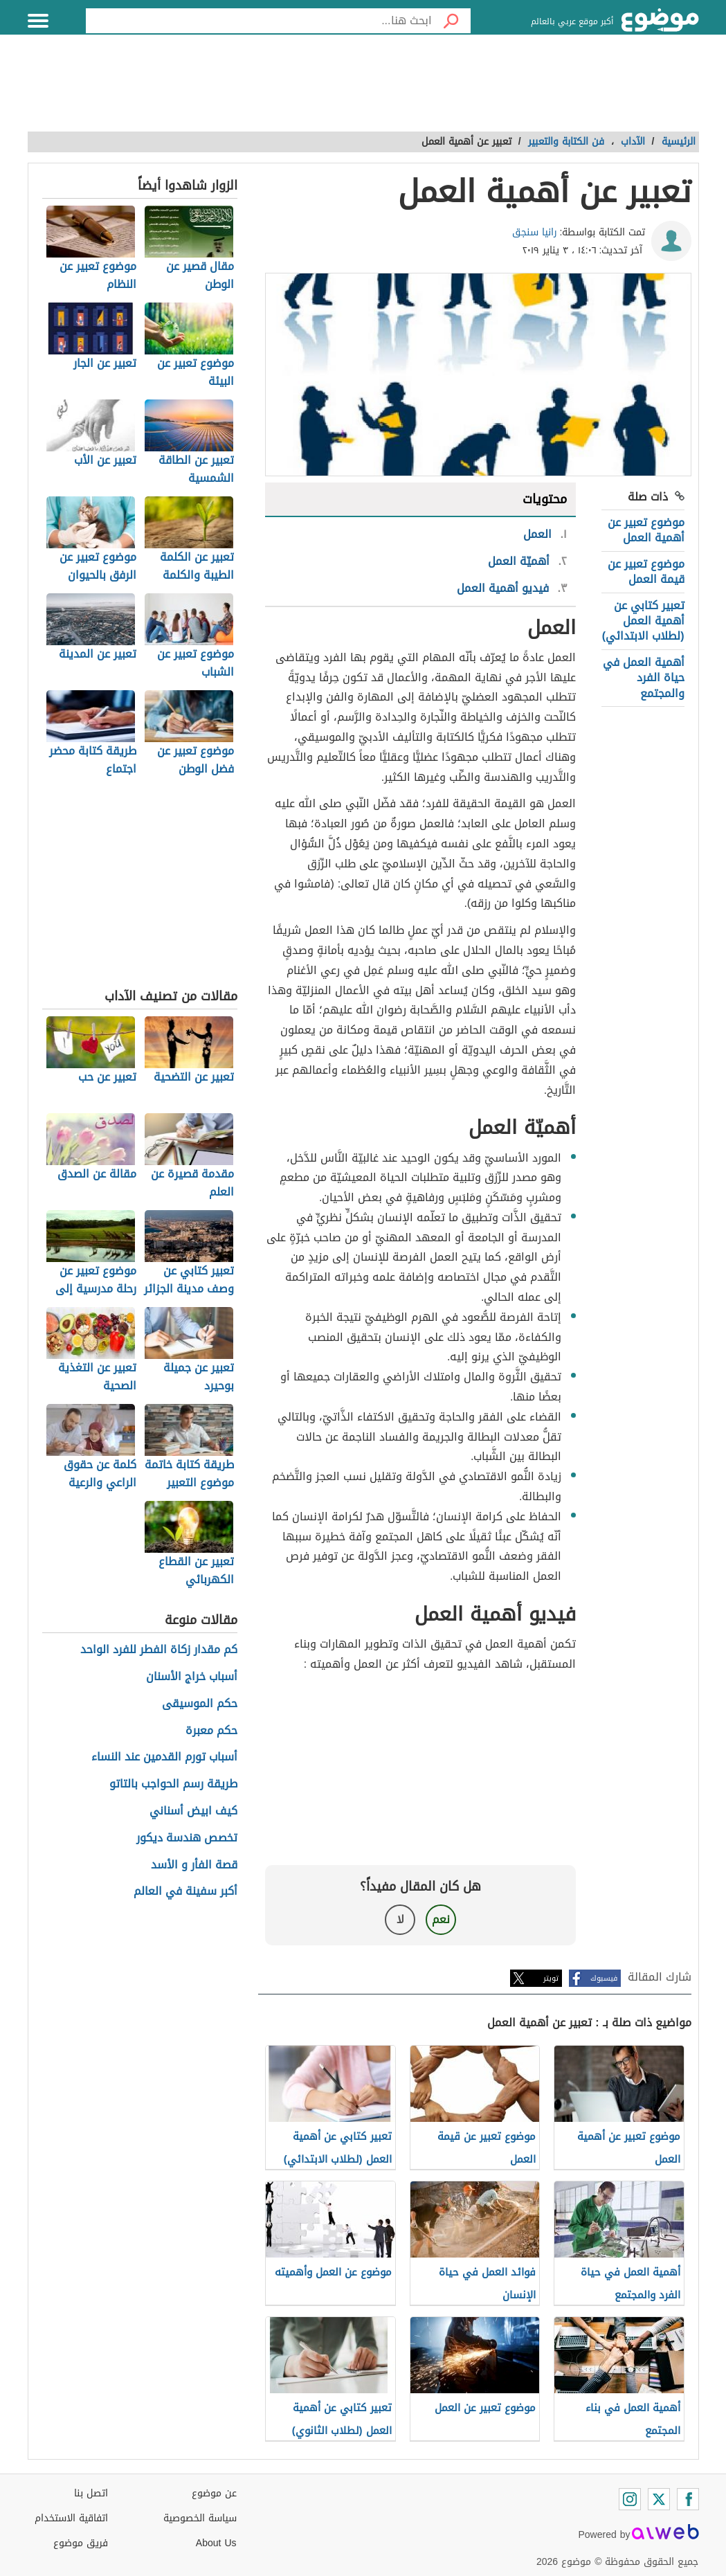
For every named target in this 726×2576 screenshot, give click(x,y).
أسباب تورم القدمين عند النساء (164, 1757)
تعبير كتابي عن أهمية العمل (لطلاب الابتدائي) (643, 621)
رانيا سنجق (534, 232)
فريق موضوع (80, 2543)
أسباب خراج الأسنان (191, 1677)
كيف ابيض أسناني (193, 1811)
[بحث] (451, 20)
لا (400, 1919)
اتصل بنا (91, 2493)
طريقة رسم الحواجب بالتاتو (173, 1784)
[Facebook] (688, 2499)
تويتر (551, 1978)
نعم (441, 1919)
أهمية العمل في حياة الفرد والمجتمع (643, 677)
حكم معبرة (211, 1731)
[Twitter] (659, 2499)
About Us (216, 2543)
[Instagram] (630, 2499)
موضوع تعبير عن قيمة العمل (646, 571)
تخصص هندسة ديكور (186, 1838)
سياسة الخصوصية (200, 2518)
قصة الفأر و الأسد (194, 1865)
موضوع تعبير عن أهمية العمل (646, 530)
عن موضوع (214, 2493)
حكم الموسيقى (199, 1704)
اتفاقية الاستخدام (71, 2518)
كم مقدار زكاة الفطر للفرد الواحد (158, 1650)
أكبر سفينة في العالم (185, 1892)
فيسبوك (603, 1978)
